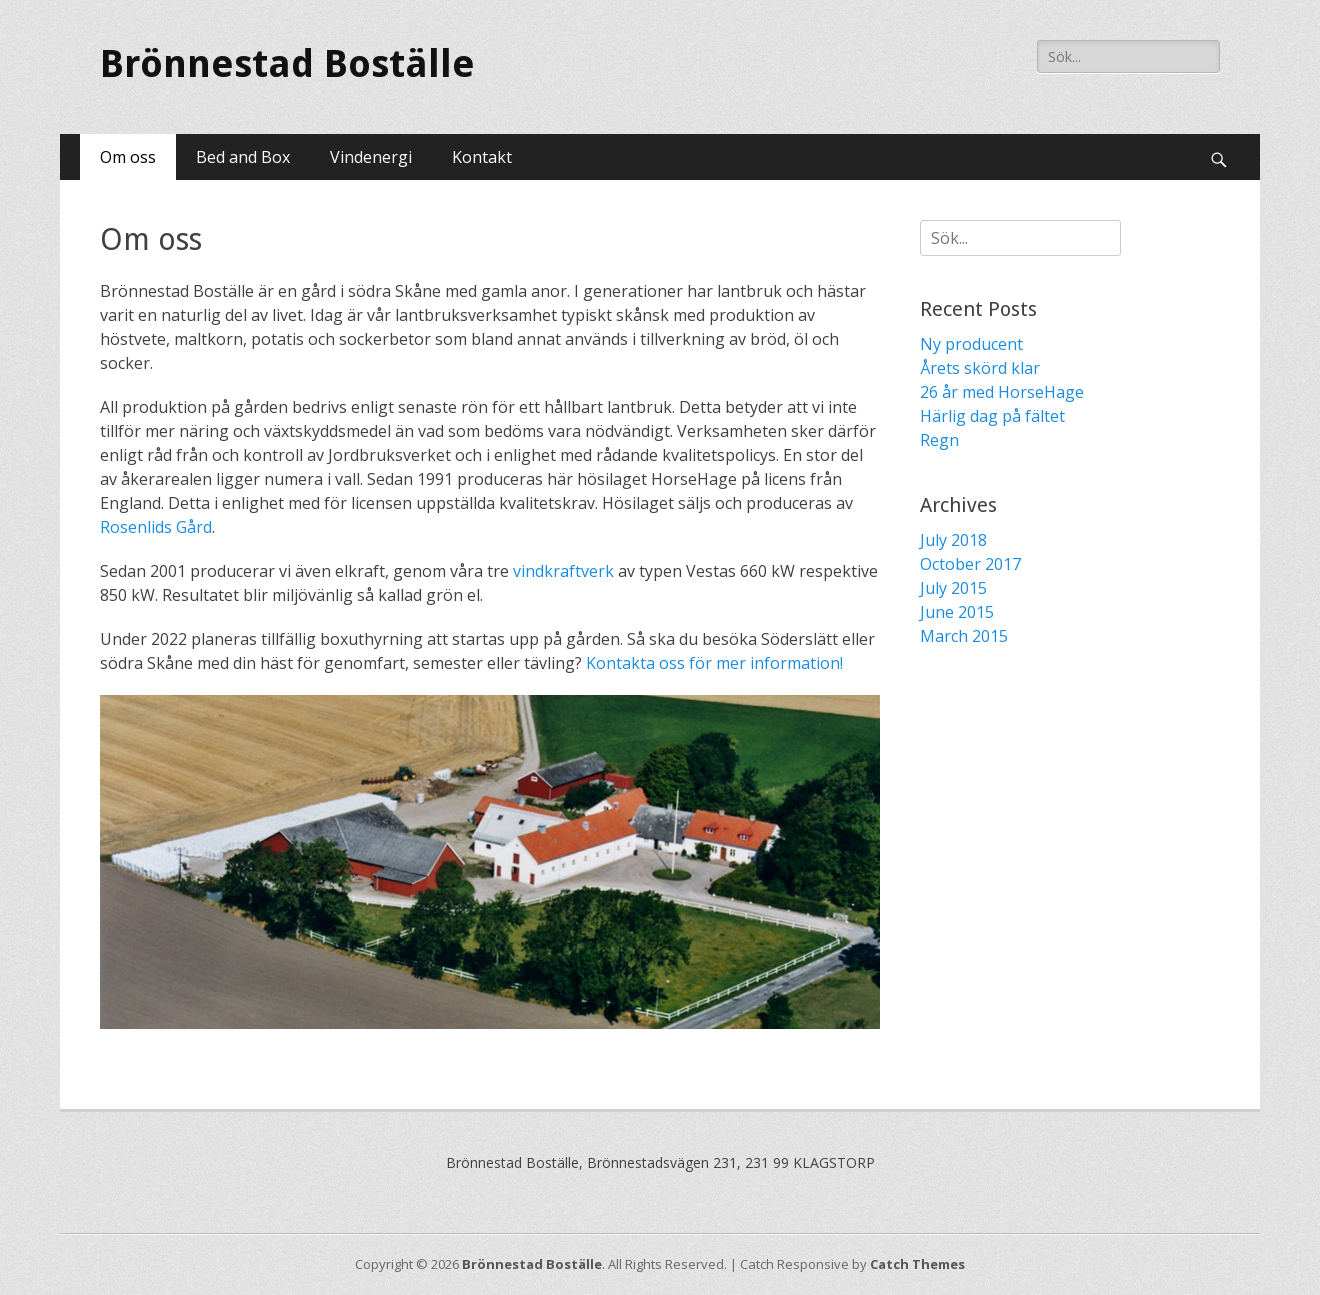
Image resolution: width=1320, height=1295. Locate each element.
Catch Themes (917, 1264)
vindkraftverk (563, 571)
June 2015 (957, 612)
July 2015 (953, 588)
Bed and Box (243, 157)
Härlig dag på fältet (992, 416)
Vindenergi (371, 157)
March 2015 (964, 636)
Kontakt (482, 157)
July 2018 (953, 540)
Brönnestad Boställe (287, 64)
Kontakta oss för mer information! (714, 663)
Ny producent (971, 344)
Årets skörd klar (980, 368)
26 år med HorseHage (1002, 392)
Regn (939, 440)
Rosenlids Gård (156, 527)
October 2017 (970, 564)
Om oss (128, 157)
